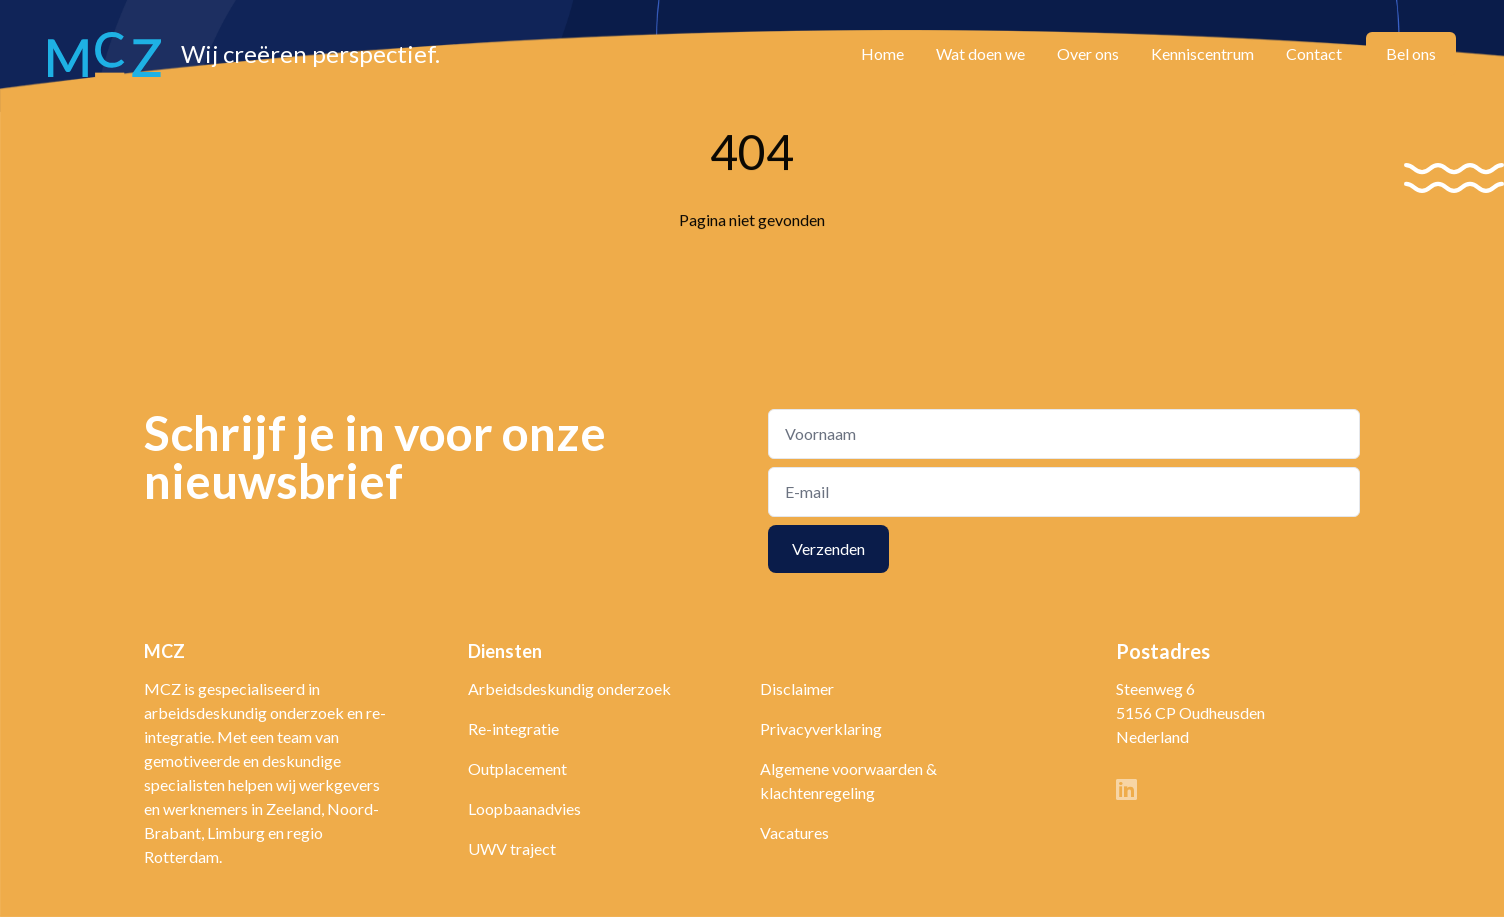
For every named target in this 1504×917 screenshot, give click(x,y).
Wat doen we (980, 53)
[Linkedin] (1126, 791)
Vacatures (794, 832)
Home (882, 53)
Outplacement (517, 768)
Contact (1314, 53)
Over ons (1088, 53)
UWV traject (512, 848)
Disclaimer (797, 688)
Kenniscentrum (1202, 53)
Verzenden (828, 548)
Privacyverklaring (821, 728)
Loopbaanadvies (524, 808)
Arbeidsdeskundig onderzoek (569, 688)
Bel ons (1411, 53)
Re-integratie (513, 728)
